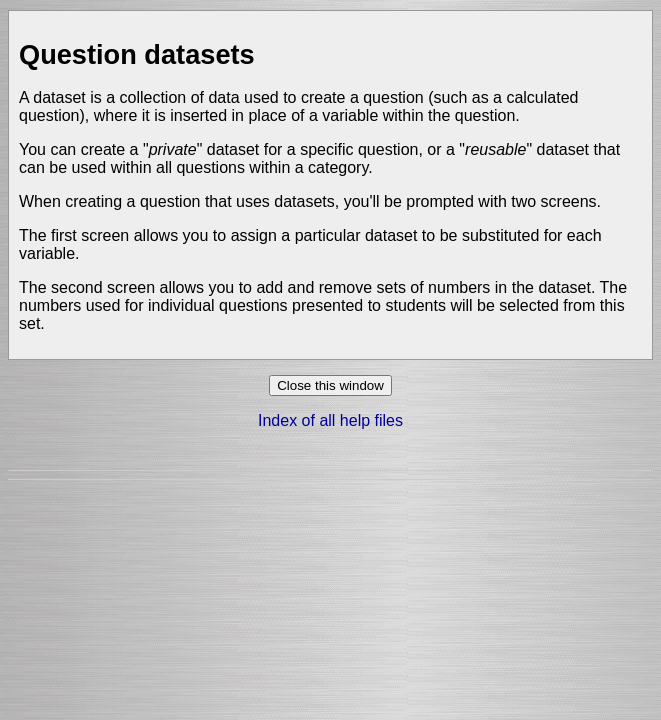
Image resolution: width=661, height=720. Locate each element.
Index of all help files (330, 420)
